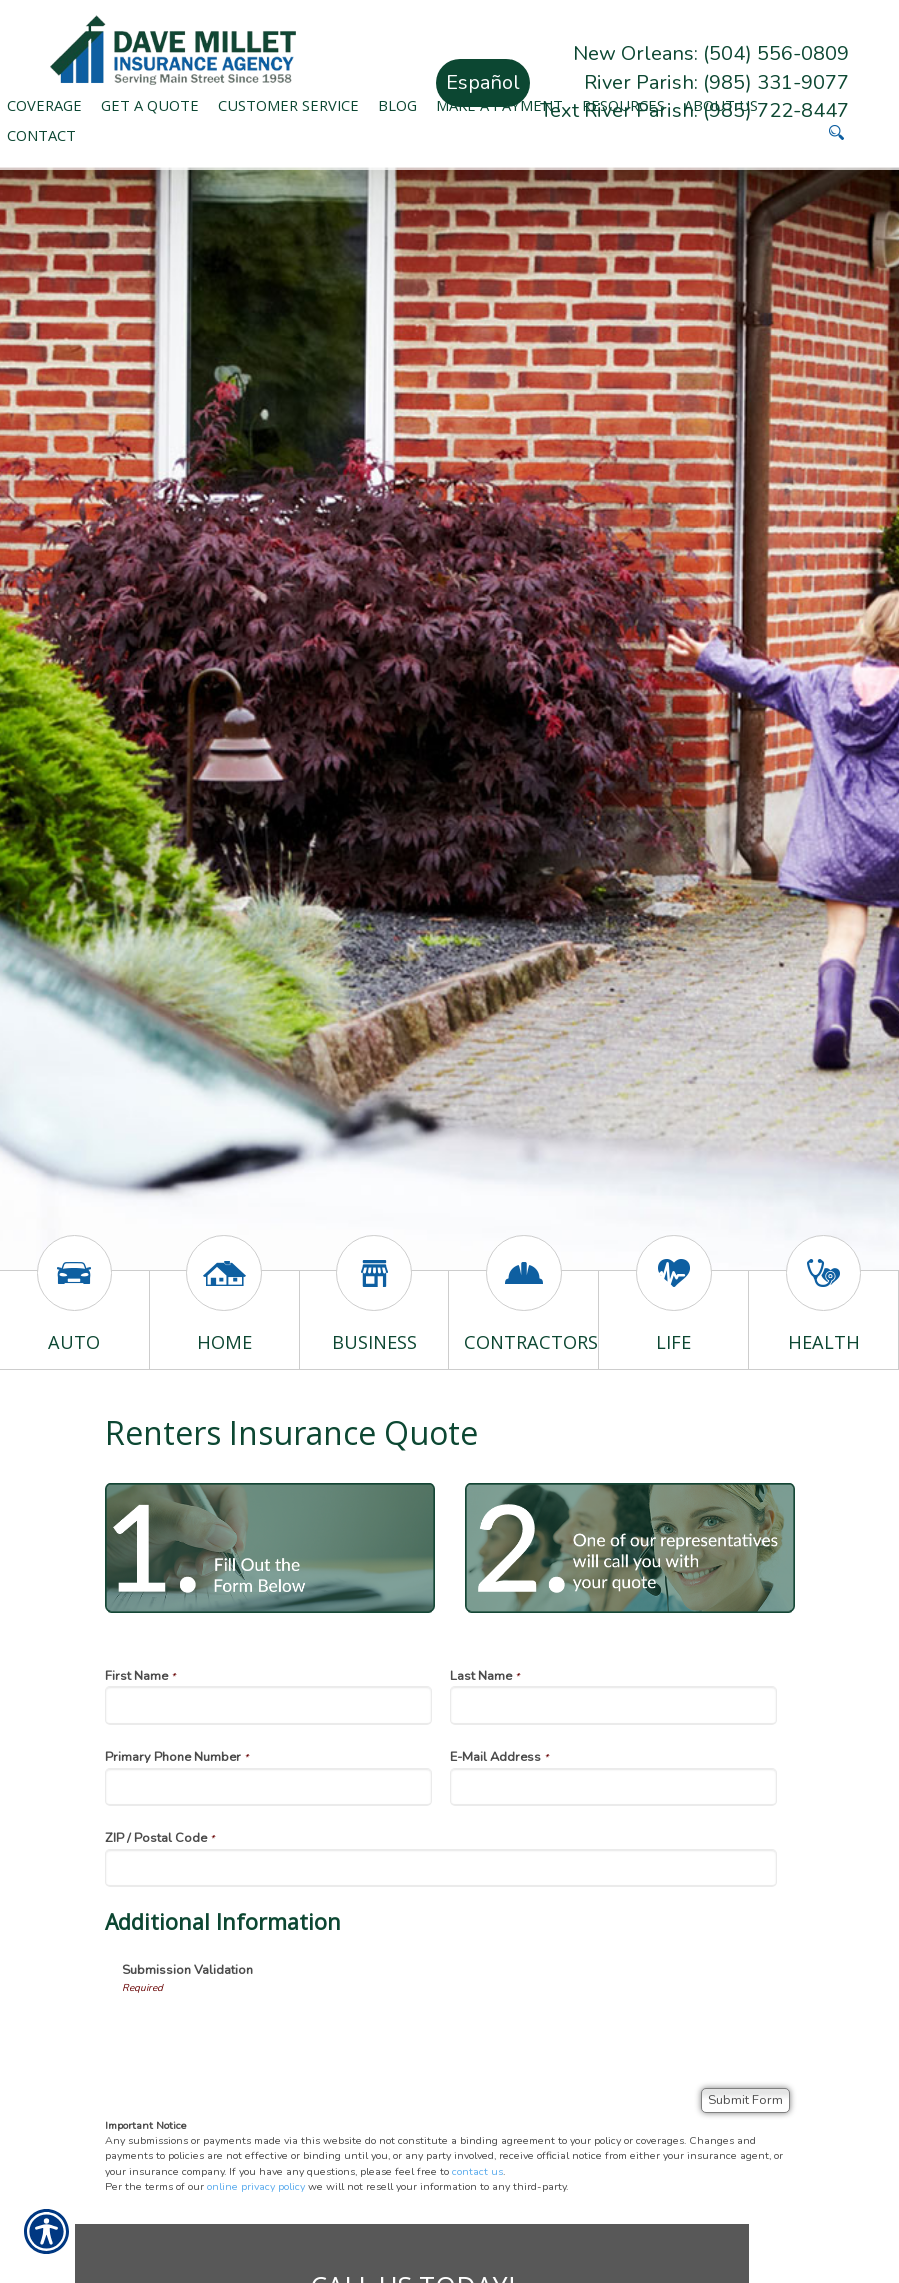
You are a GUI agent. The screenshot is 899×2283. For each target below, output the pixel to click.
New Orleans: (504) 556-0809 (711, 53)
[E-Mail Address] (614, 1787)
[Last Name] (614, 1705)
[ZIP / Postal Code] (441, 1868)
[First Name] (269, 1705)
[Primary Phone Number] (269, 1787)
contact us (477, 2171)
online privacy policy (256, 2186)
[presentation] (274, 2034)
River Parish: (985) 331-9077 (716, 82)
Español (483, 82)
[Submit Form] (745, 2100)
